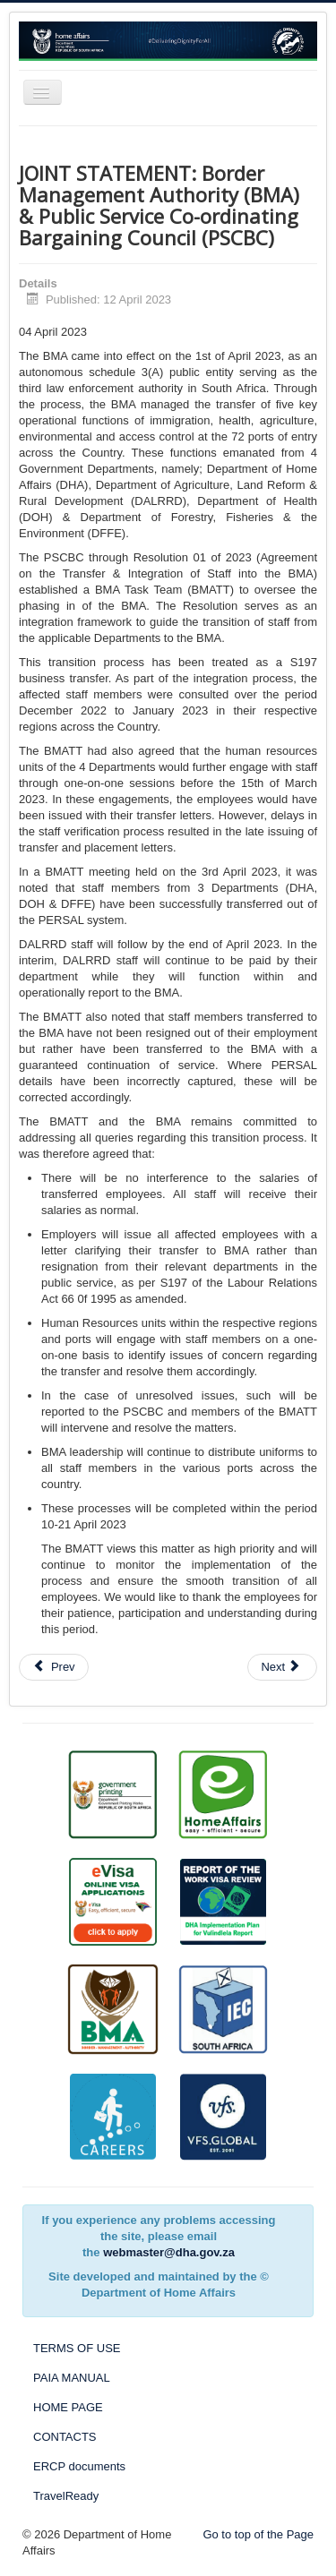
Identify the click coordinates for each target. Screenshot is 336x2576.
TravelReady (66, 2496)
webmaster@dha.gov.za (169, 2252)
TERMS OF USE (77, 2348)
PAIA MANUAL (71, 2377)
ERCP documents (79, 2466)
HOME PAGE (68, 2407)
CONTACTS (65, 2436)
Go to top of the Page (258, 2534)
